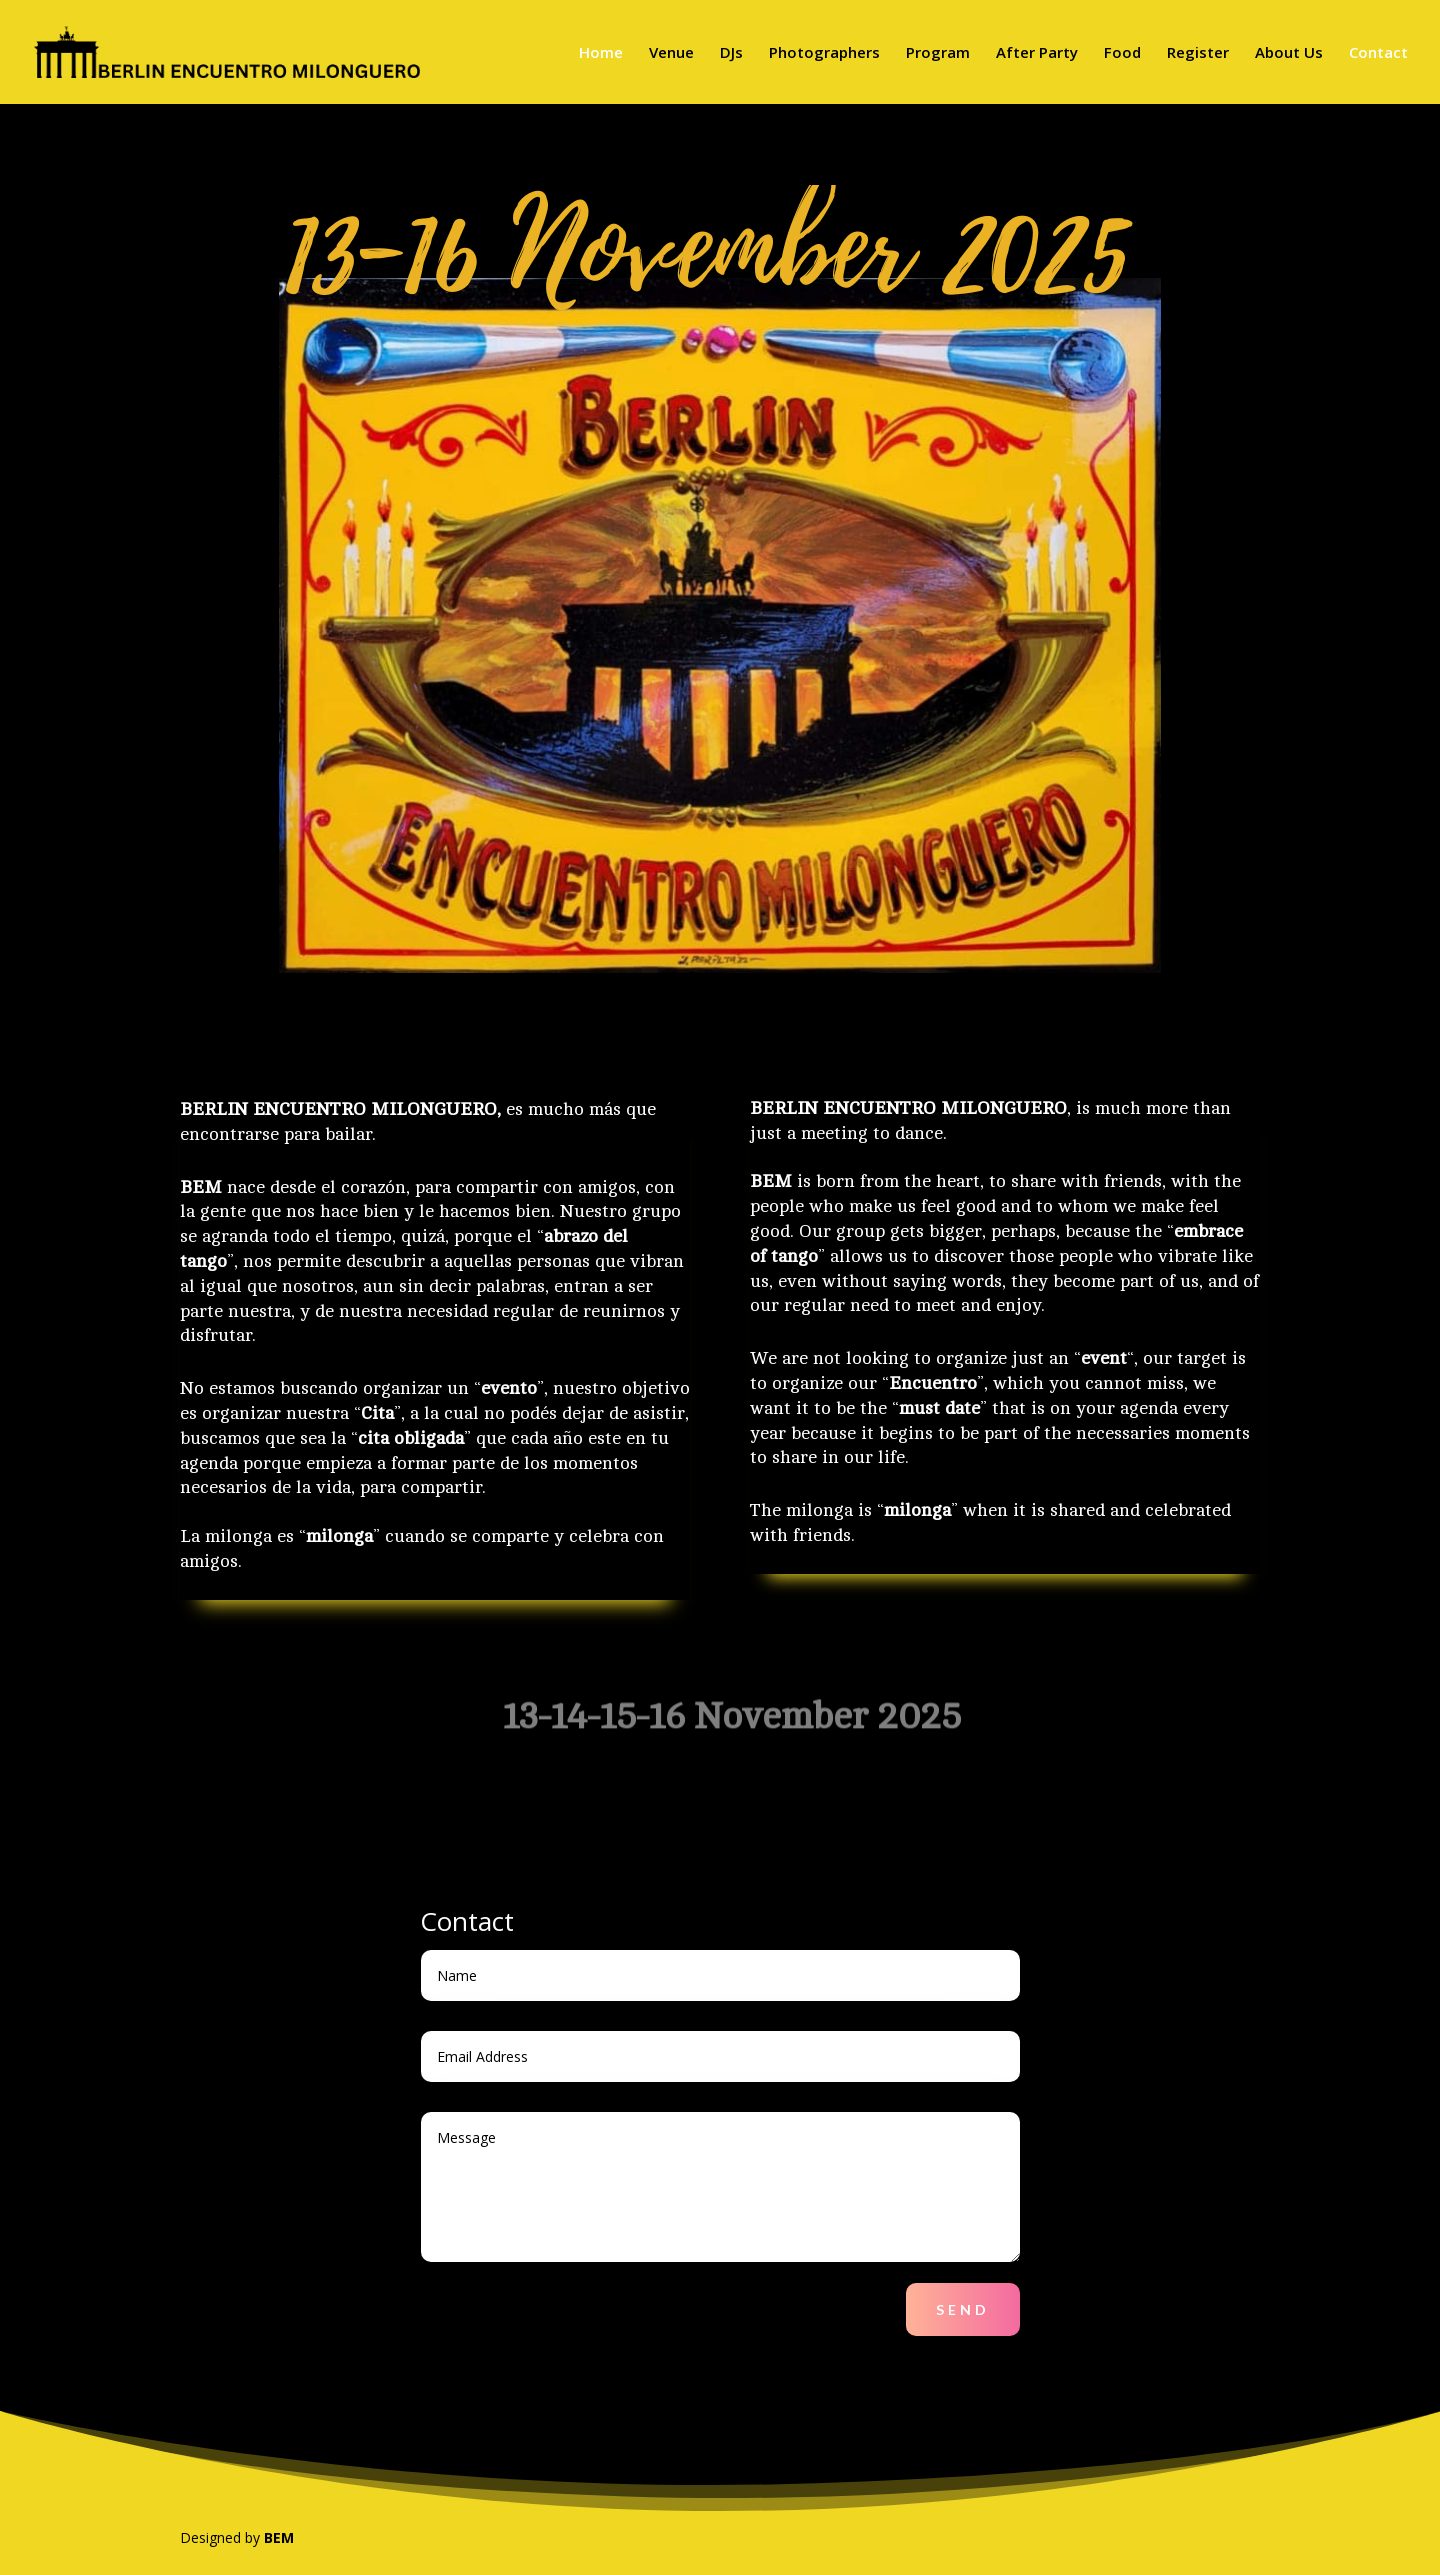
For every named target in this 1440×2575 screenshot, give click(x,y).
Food (1122, 53)
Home (601, 53)
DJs (731, 53)
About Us (1289, 53)
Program (938, 53)
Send (963, 2309)
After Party (1037, 53)
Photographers (824, 53)
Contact (1378, 53)
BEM (279, 2537)
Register (1198, 53)
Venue (671, 53)
